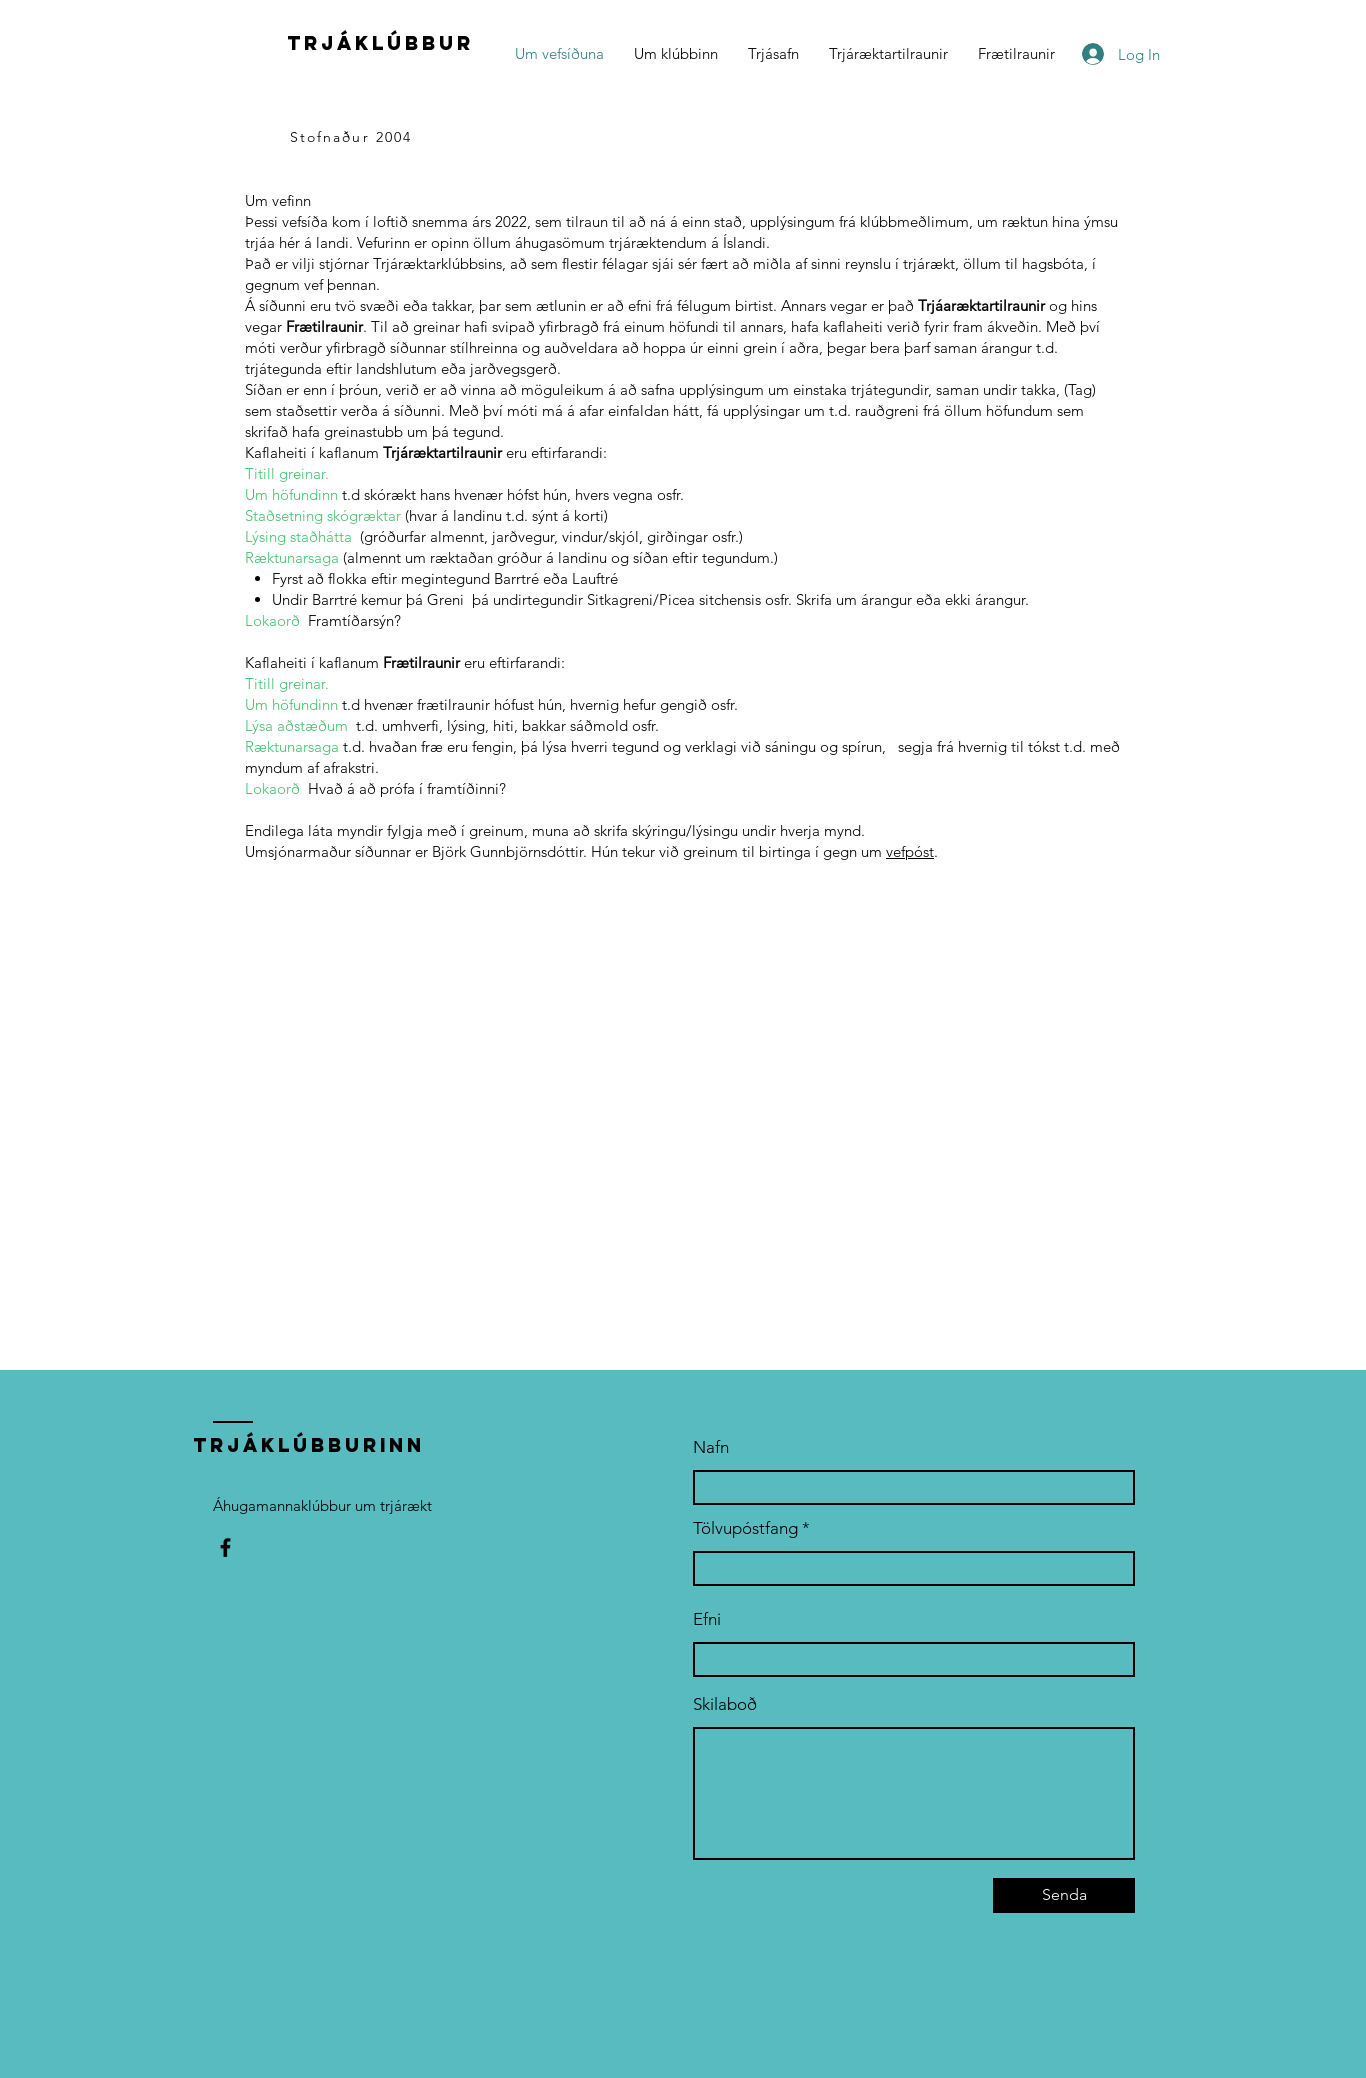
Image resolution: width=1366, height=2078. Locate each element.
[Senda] (1064, 1895)
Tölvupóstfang (745, 1528)
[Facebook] (225, 1547)
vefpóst (910, 851)
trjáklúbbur (380, 43)
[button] (676, 54)
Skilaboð (725, 1704)
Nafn (711, 1447)
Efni (707, 1619)
